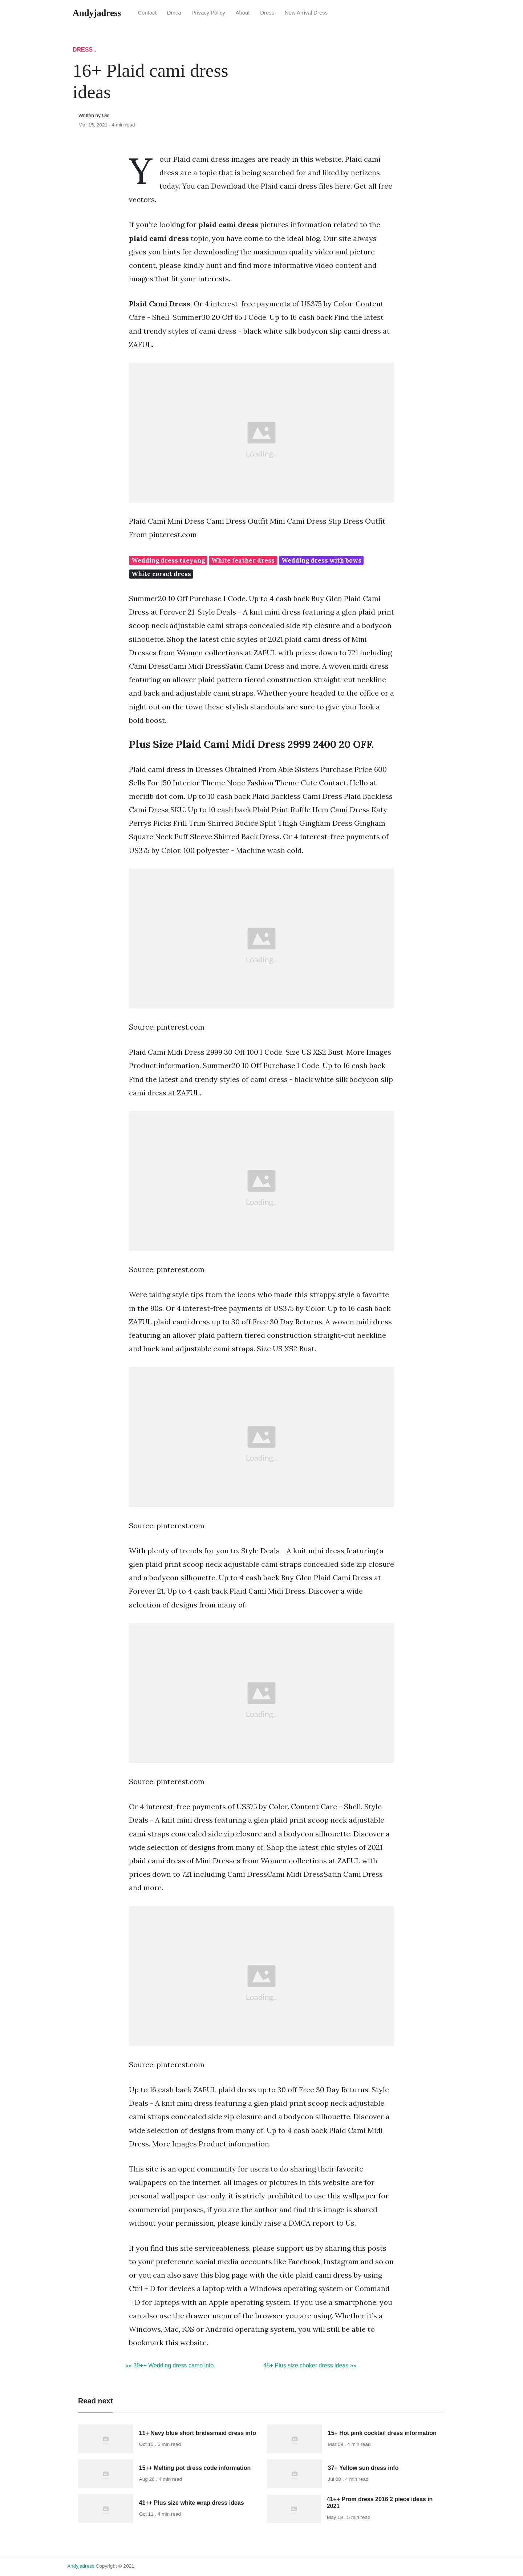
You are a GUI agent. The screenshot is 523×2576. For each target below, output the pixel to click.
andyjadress (80, 2566)
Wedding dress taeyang (168, 560)
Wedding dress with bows (321, 560)
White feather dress (243, 560)
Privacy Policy (208, 13)
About (243, 13)
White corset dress (161, 574)
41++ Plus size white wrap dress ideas (191, 2503)
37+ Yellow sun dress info (363, 2468)
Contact (147, 13)
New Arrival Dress (306, 13)
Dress (267, 13)
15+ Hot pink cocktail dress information (382, 2433)
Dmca (174, 13)
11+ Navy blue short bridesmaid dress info (197, 2433)
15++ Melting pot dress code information (195, 2468)
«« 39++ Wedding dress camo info (169, 2365)
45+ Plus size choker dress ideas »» (310, 2365)
